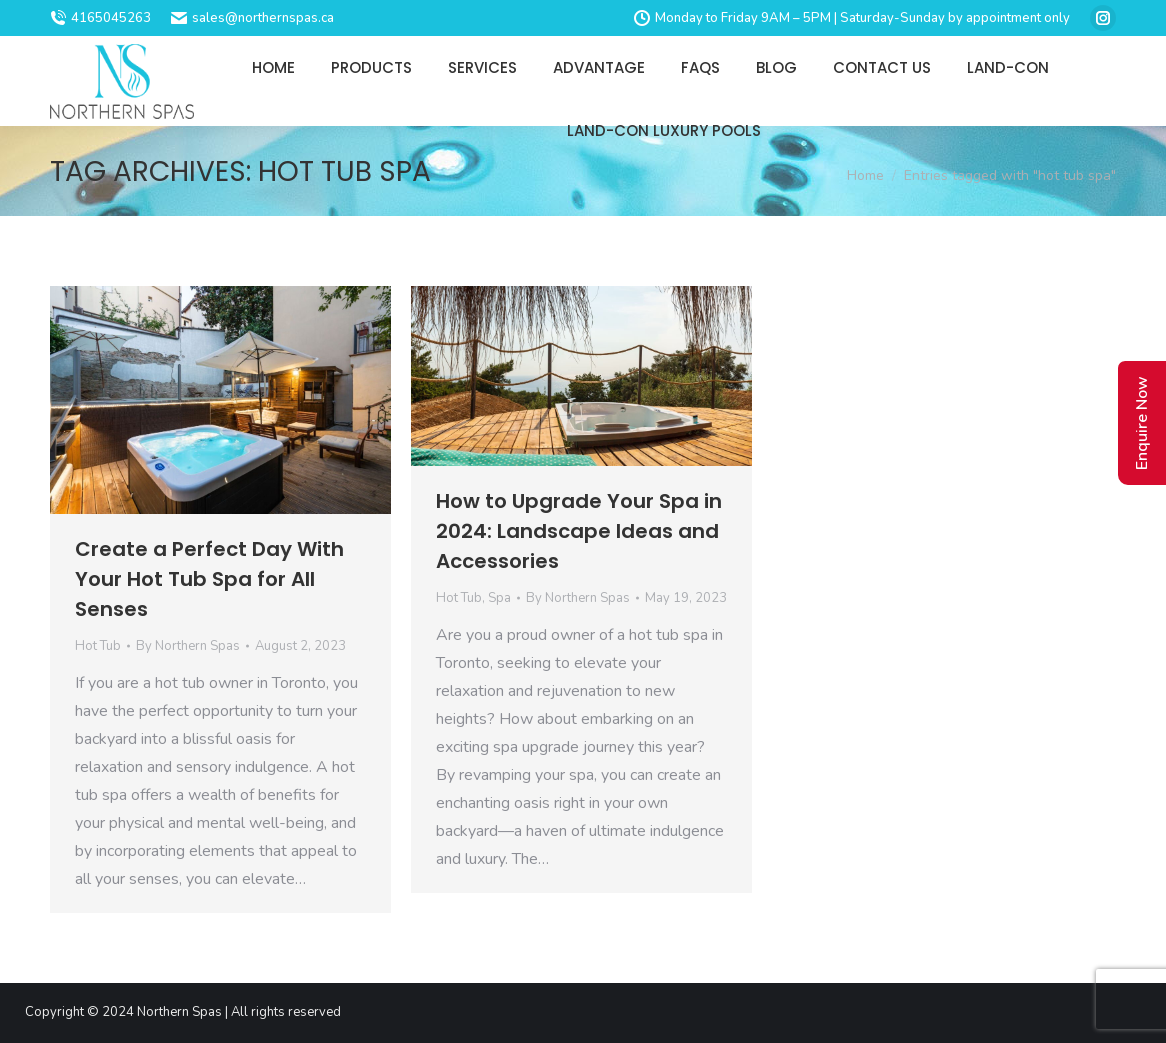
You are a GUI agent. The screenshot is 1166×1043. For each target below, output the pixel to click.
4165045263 (100, 18)
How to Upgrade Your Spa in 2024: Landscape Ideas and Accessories (579, 531)
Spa (499, 598)
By (188, 646)
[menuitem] (273, 67)
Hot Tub (98, 646)
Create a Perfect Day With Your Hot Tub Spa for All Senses (209, 579)
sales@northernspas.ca (252, 18)
